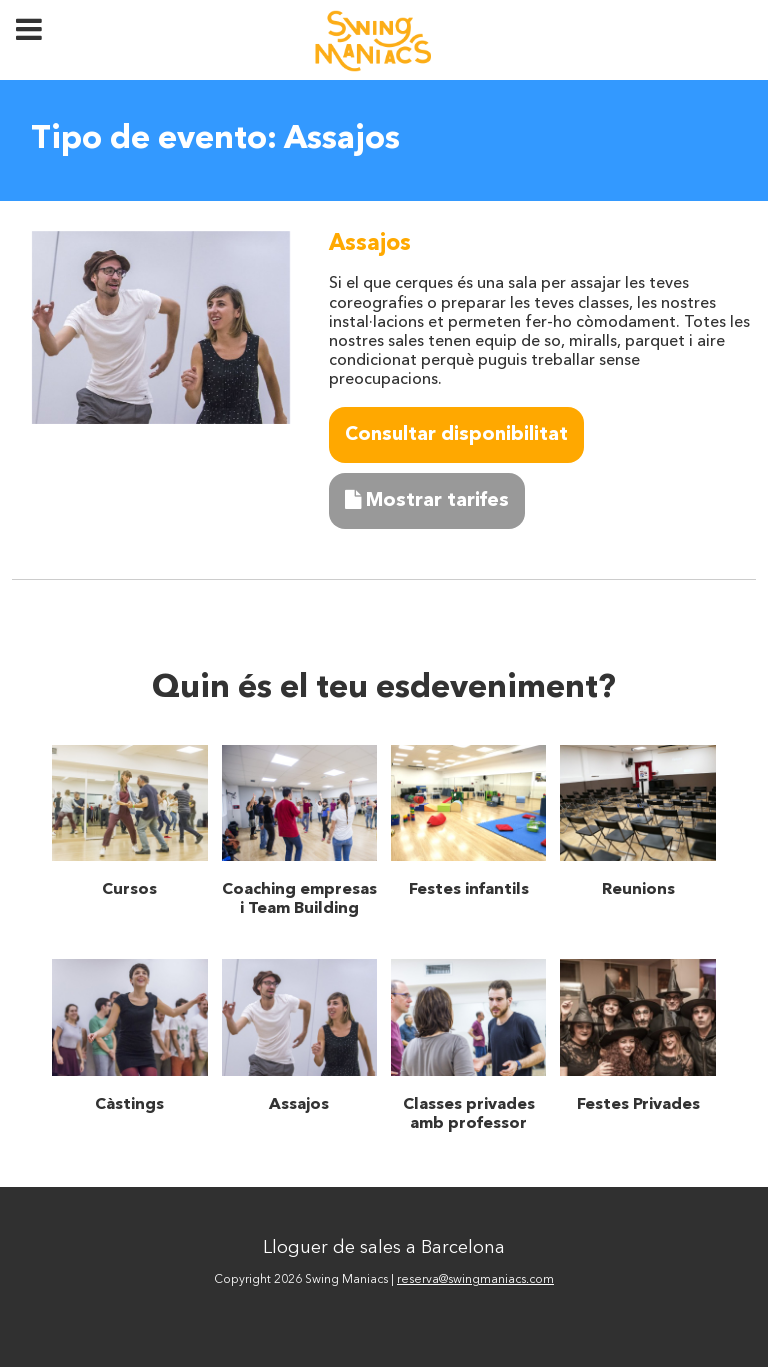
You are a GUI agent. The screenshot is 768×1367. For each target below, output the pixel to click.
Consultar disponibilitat (456, 435)
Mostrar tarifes (427, 500)
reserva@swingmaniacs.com (475, 1280)
